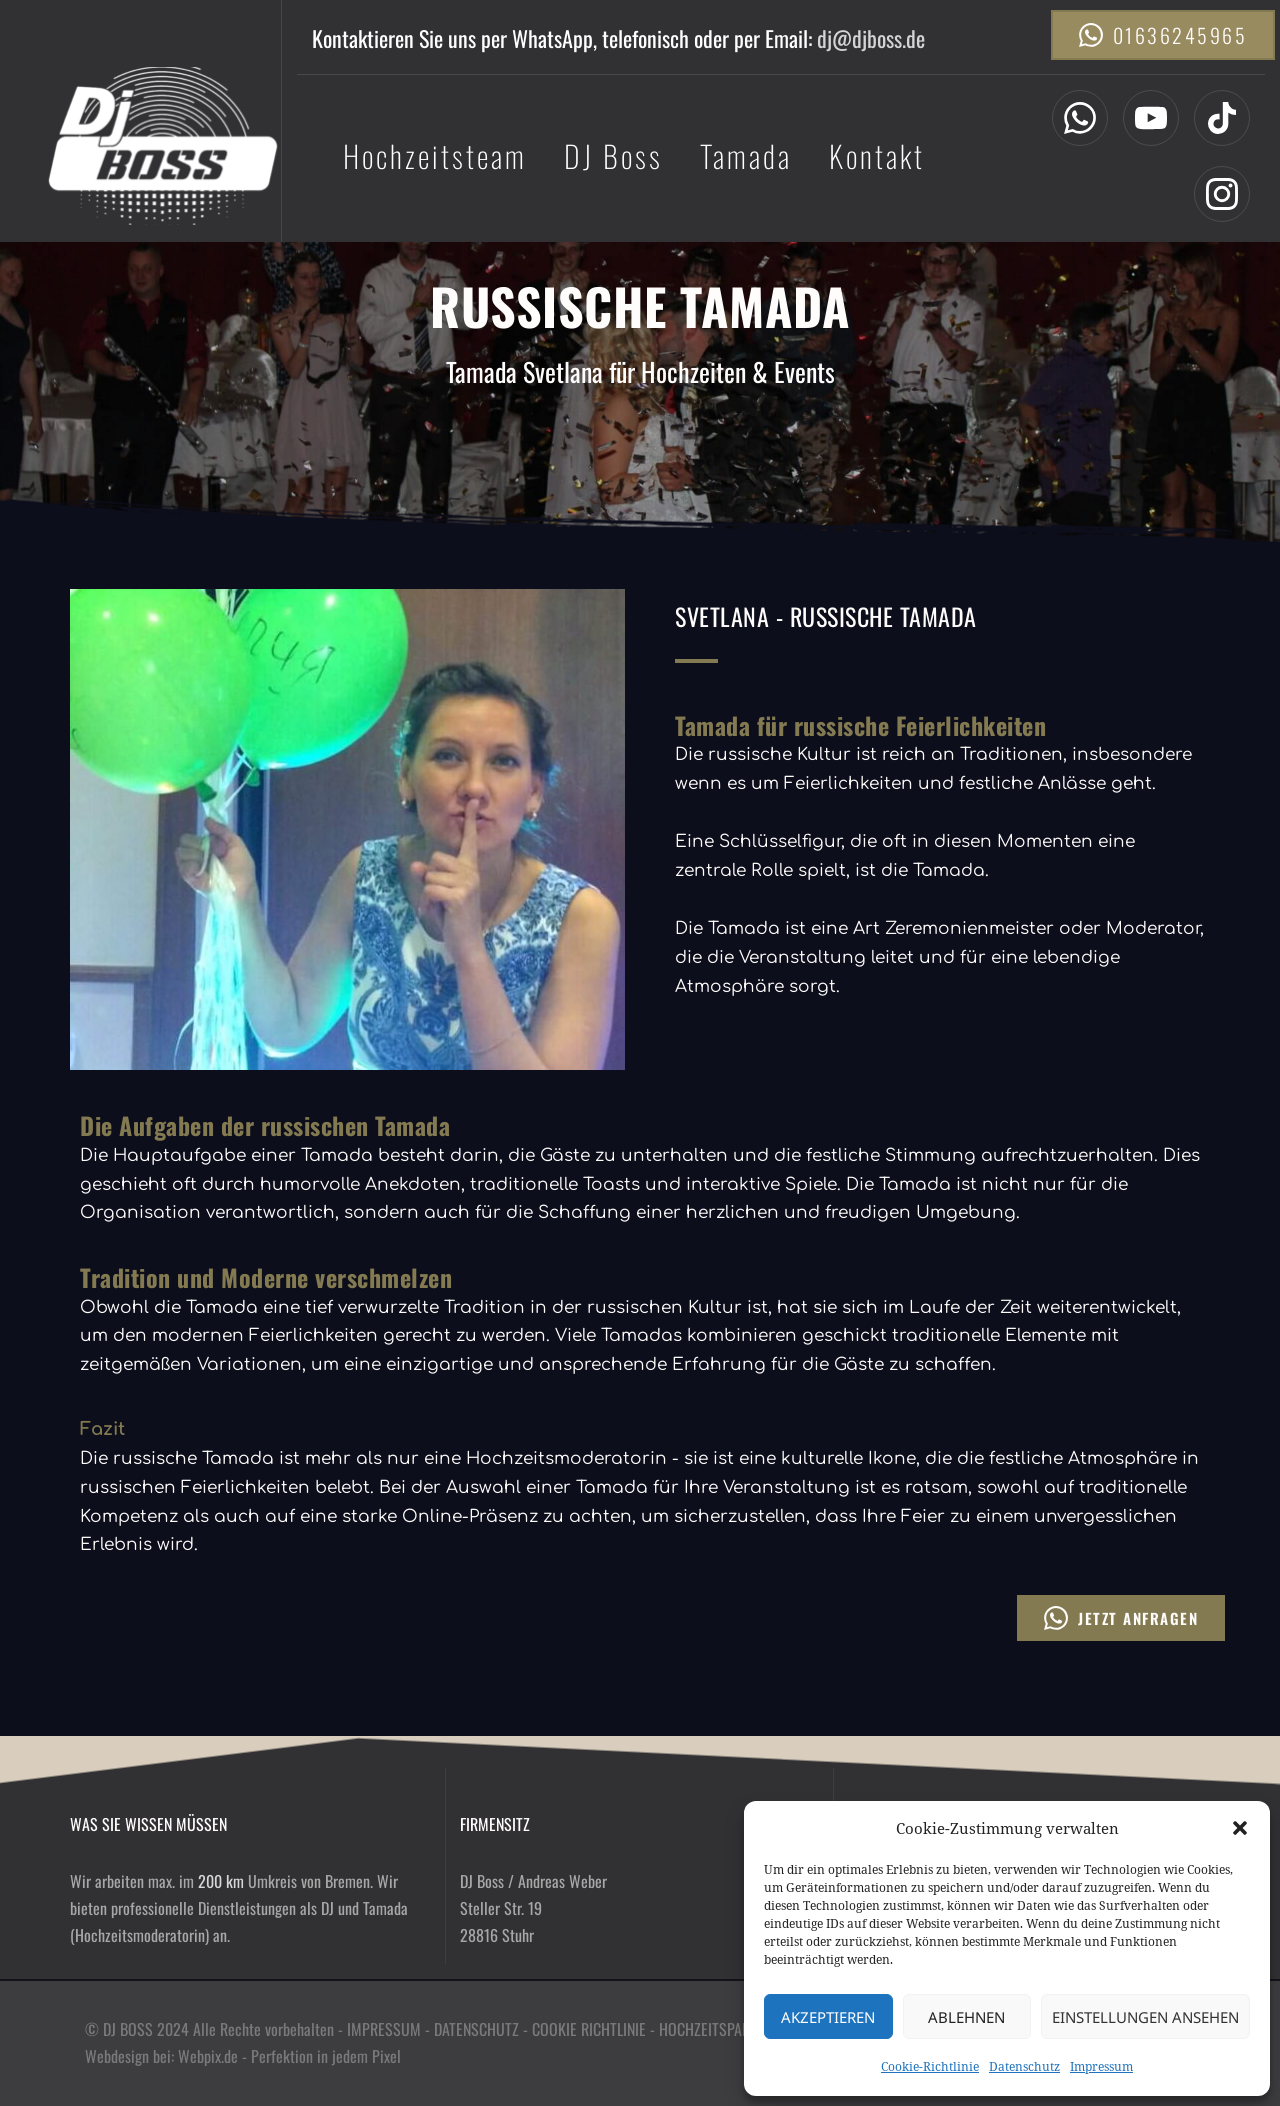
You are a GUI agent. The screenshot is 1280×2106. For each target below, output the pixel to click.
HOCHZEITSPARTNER (719, 2029)
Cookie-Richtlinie (930, 2066)
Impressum (1101, 2066)
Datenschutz (1024, 2066)
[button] (1240, 1828)
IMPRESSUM (384, 2029)
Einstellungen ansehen (1145, 2017)
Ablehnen (966, 2017)
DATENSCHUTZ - (483, 2029)
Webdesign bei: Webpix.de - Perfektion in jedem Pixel (245, 2056)
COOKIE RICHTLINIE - (595, 2029)
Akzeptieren (828, 2017)
